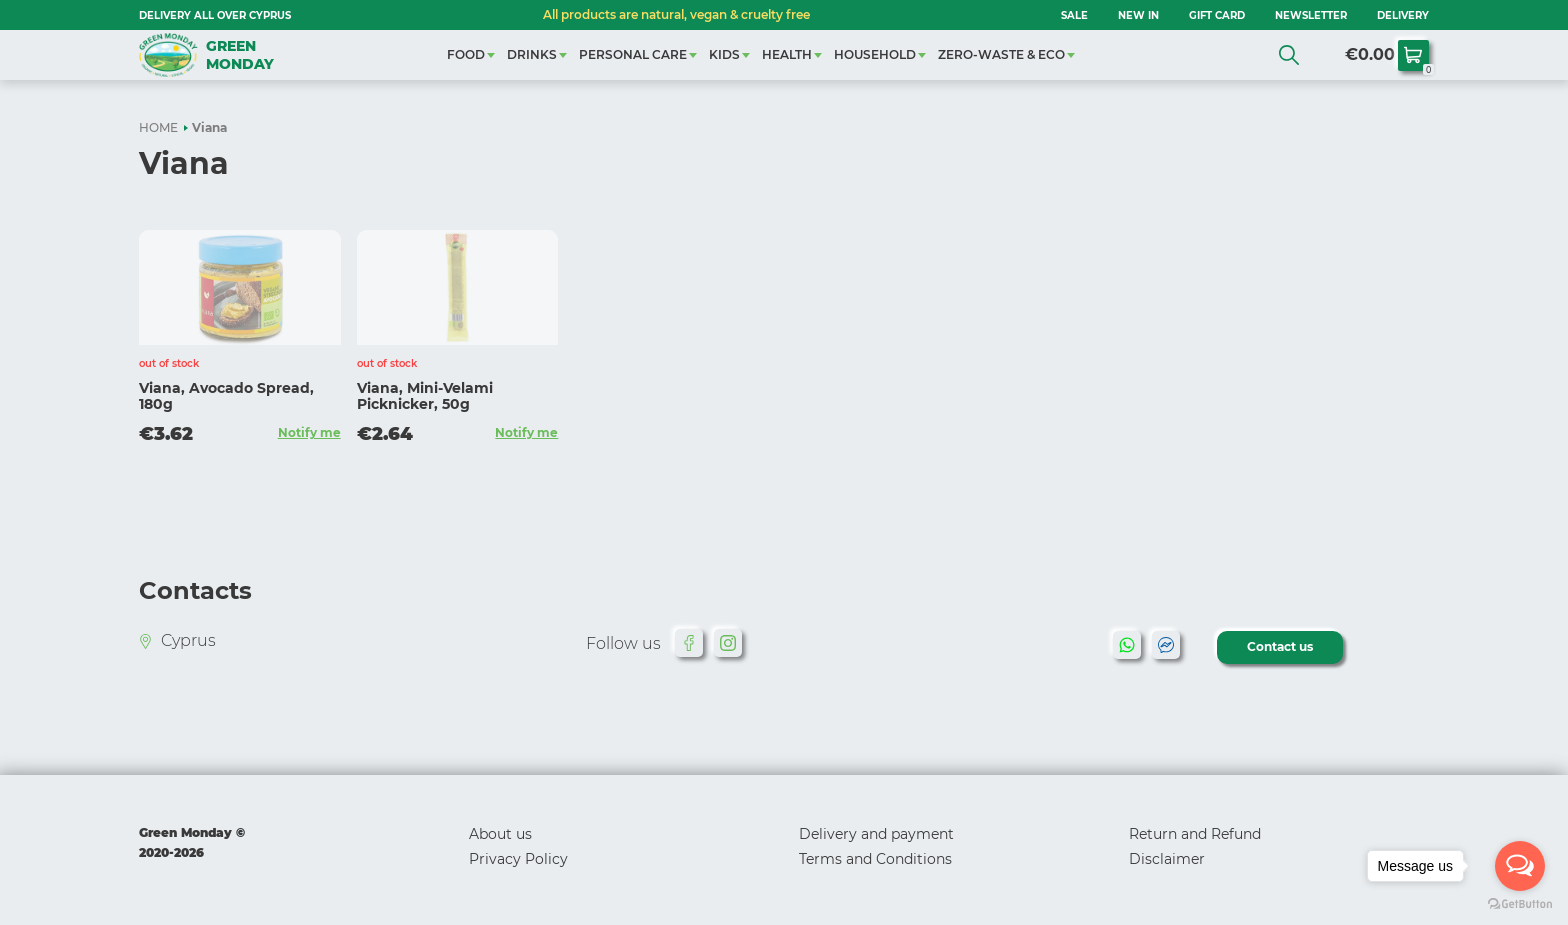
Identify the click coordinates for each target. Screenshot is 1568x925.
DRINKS (532, 54)
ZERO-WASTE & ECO (1001, 54)
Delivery (1403, 15)
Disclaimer (1167, 859)
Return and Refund (1195, 834)
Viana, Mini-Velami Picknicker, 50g (425, 396)
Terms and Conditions (875, 859)
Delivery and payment (876, 834)
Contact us (1280, 646)
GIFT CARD (1217, 15)
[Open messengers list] (1520, 866)
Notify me (309, 432)
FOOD (466, 54)
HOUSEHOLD (875, 54)
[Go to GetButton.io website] (1520, 904)
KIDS (724, 54)
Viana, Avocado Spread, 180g (226, 396)
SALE (1074, 15)
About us (500, 834)
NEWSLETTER (1311, 15)
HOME (158, 127)
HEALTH (787, 54)
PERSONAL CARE (633, 54)
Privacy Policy (518, 859)
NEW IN (1138, 15)
